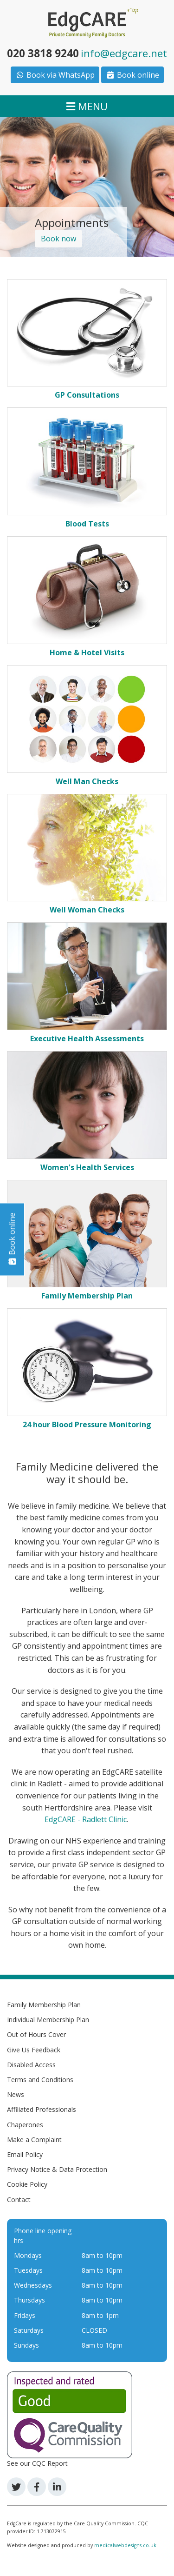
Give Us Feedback (33, 2049)
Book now (58, 238)
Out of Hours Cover (36, 2034)
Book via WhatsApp (55, 75)
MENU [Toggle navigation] (87, 106)
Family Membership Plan (44, 2004)
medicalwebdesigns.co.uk (125, 2545)
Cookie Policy (27, 2184)
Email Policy (25, 2154)
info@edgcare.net (124, 53)
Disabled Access (31, 2064)
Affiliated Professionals (41, 2109)
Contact (19, 2199)
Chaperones (25, 2124)
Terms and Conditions (40, 2079)
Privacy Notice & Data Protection (57, 2169)
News (15, 2094)
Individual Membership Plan (48, 2019)
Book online (132, 75)
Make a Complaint (34, 2139)
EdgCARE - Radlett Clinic (86, 1819)
